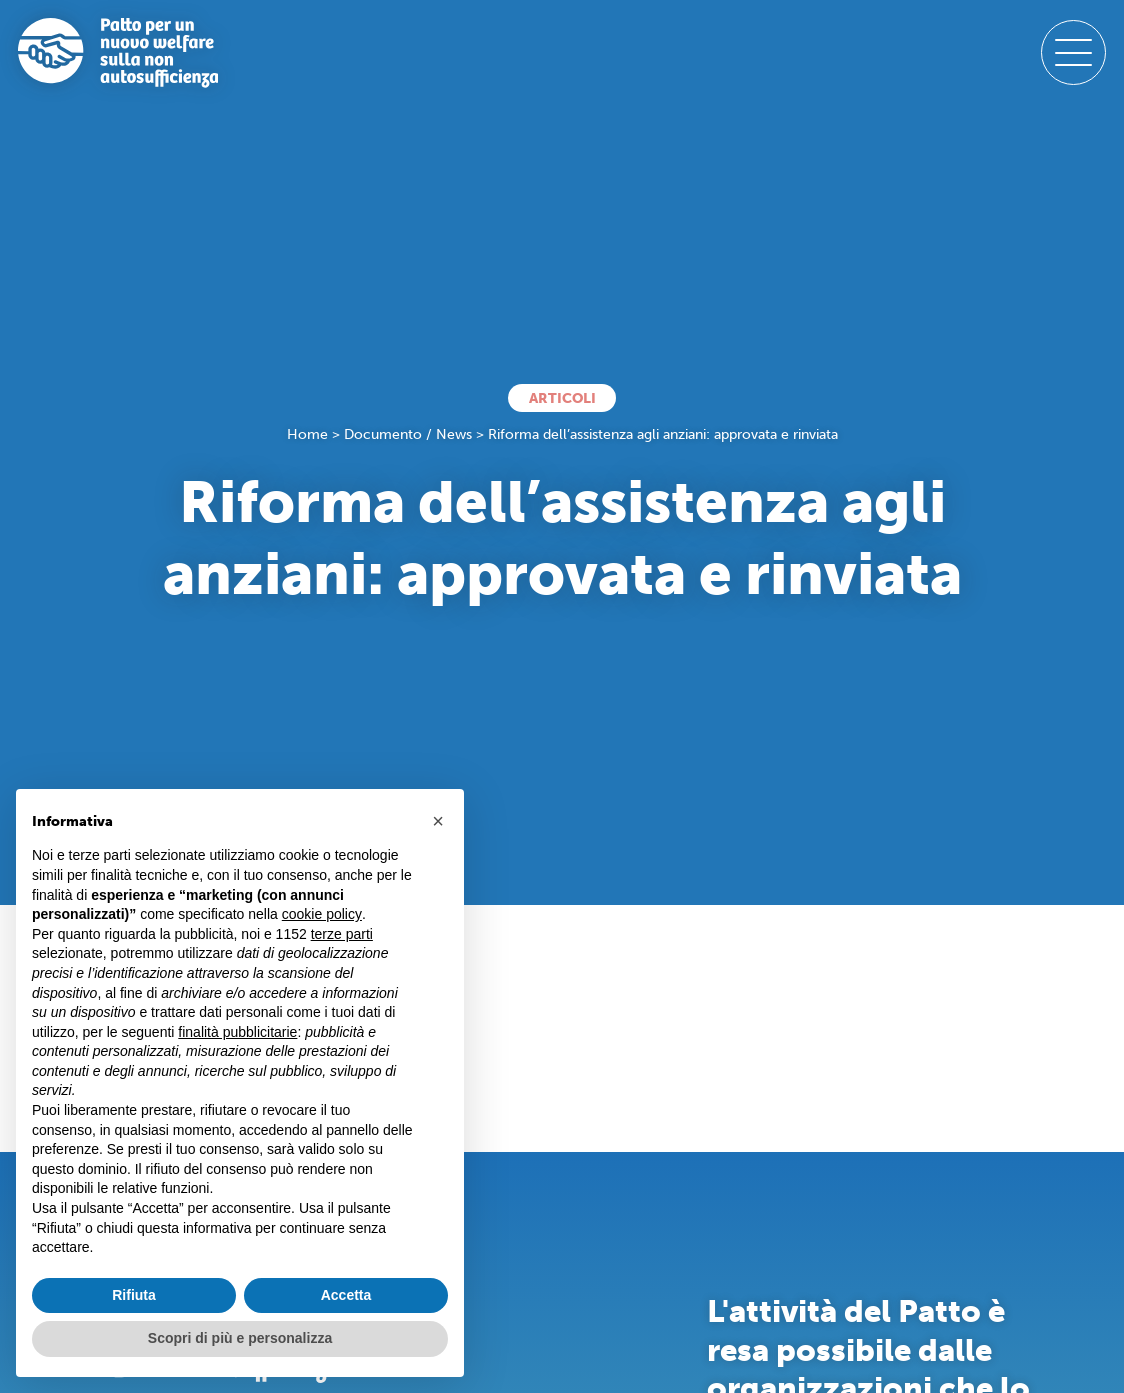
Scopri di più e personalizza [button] (240, 1338)
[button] (438, 821)
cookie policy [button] (322, 914)
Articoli (562, 398)
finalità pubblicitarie (237, 1032)
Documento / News (408, 434)
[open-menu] (1073, 52)
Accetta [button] (346, 1295)
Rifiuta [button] (134, 1295)
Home (307, 434)
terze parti (342, 934)
